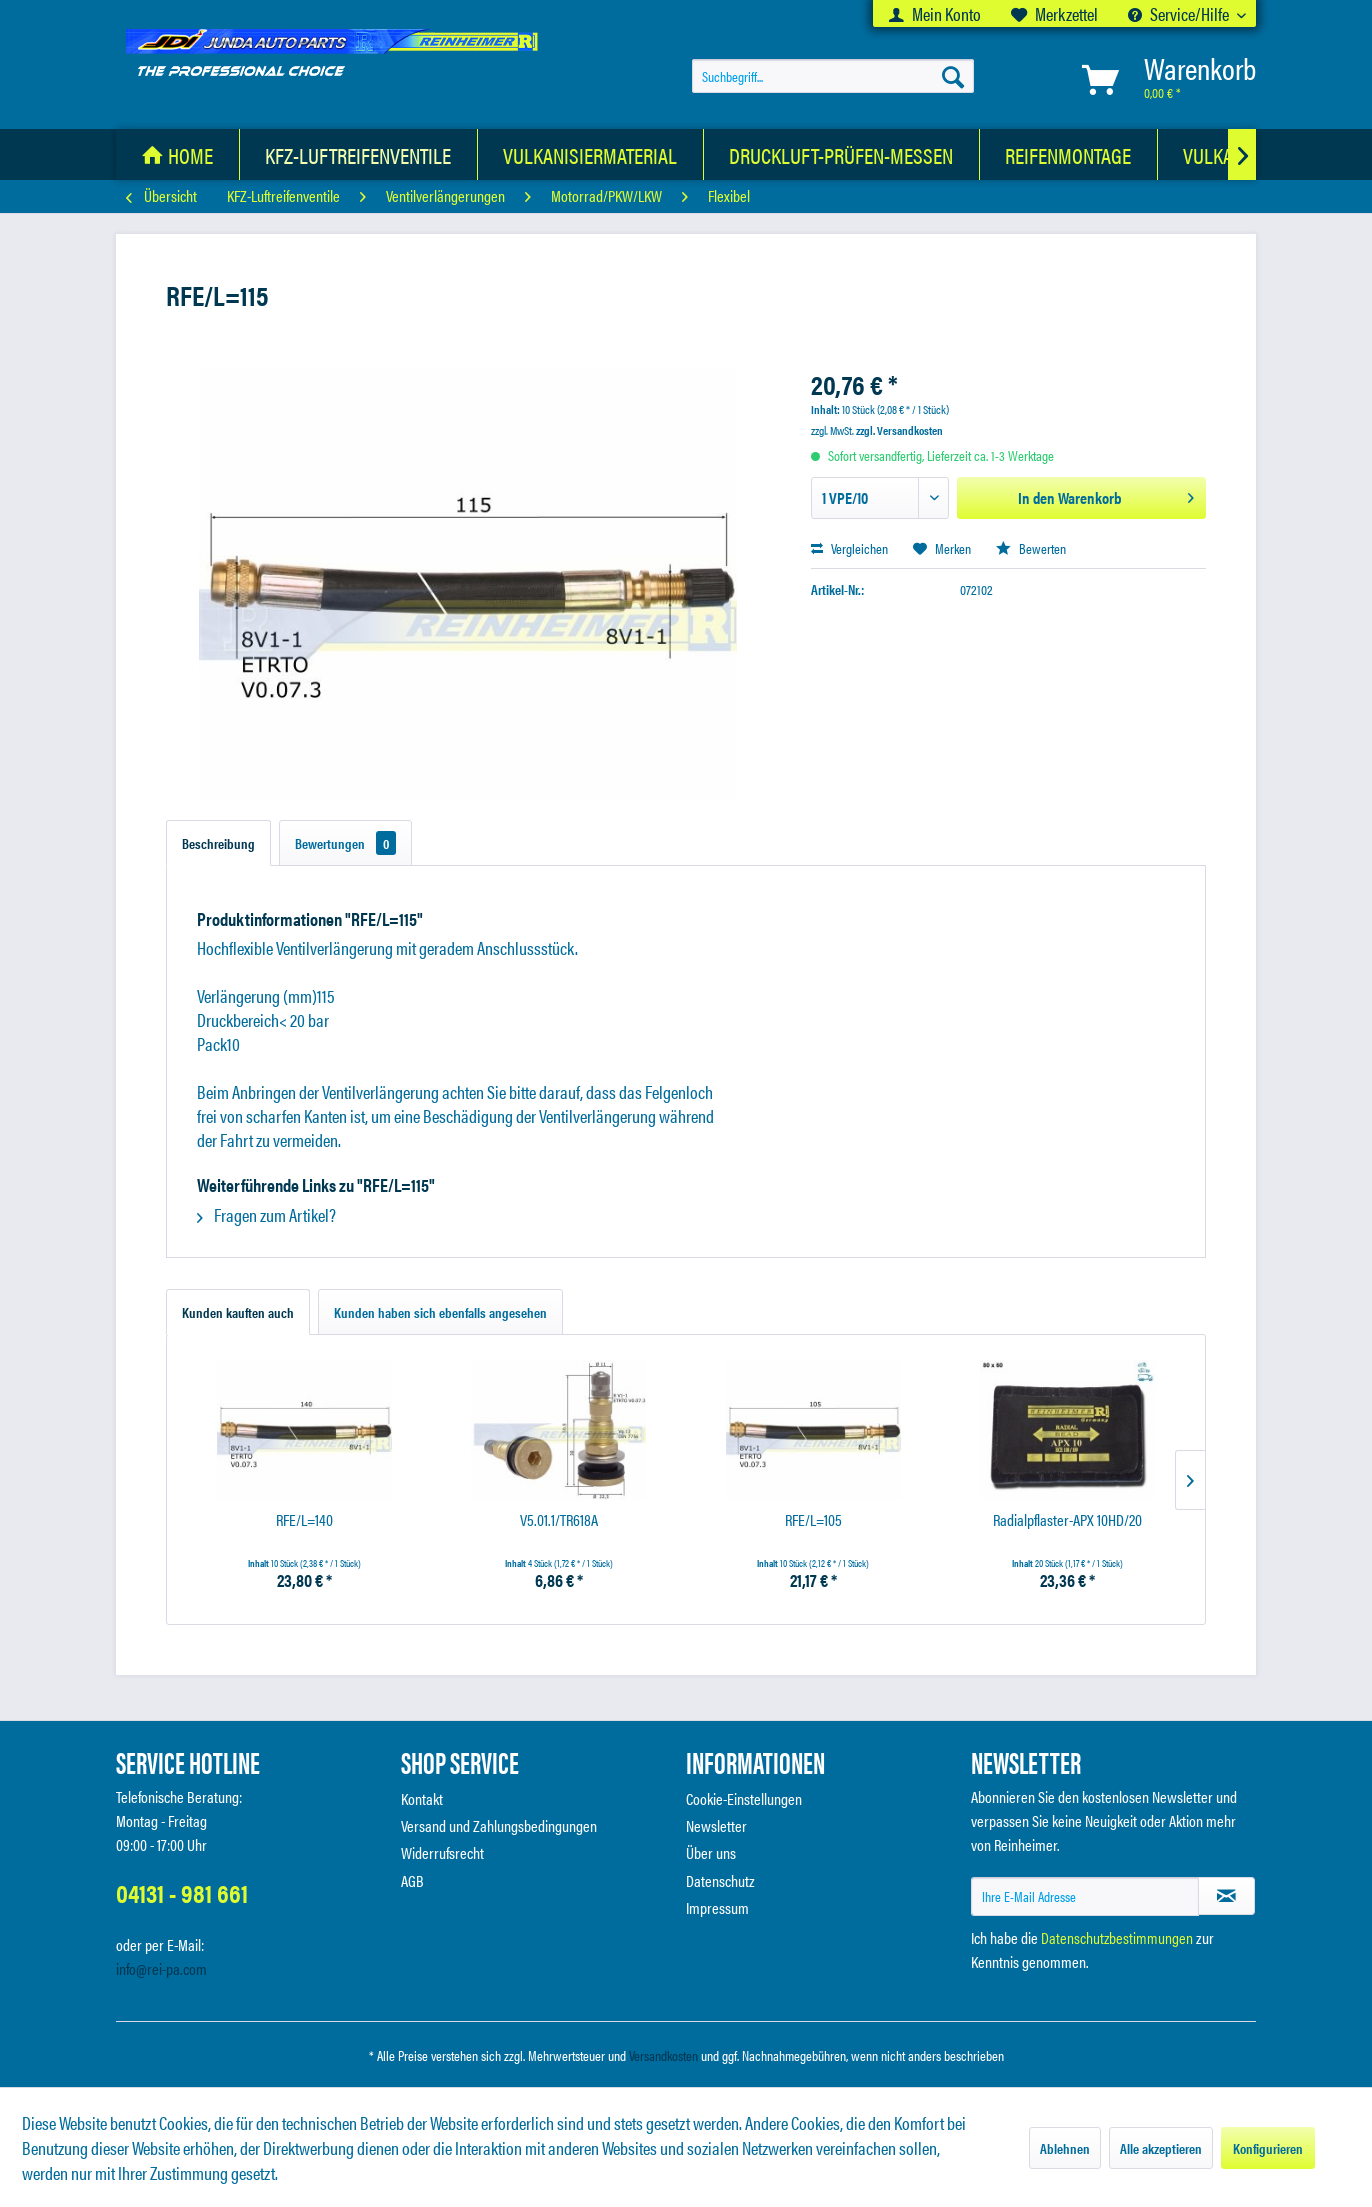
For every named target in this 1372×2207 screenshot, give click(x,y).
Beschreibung (218, 843)
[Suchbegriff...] (833, 76)
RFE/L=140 (304, 1520)
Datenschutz (720, 1880)
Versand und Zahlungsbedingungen (499, 1825)
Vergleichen (849, 548)
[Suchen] (953, 76)
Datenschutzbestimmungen (1117, 1937)
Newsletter (716, 1825)
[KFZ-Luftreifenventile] (358, 154)
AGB (412, 1880)
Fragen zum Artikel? (266, 1214)
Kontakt (422, 1798)
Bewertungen (345, 843)
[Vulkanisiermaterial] (590, 154)
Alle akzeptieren (1161, 2148)
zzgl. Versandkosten (899, 430)
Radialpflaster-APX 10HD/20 (1067, 1520)
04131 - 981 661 (182, 1892)
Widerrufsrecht (442, 1852)
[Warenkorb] (1165, 79)
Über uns (711, 1852)
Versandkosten (663, 2055)
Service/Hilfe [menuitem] (1180, 13)
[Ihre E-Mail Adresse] (1085, 1896)
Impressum (717, 1907)
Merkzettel (1054, 13)
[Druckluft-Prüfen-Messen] (841, 154)
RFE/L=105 (813, 1520)
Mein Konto (935, 13)
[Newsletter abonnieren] (1226, 1896)
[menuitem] (935, 13)
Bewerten (1031, 548)
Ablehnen (1065, 2148)
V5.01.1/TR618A (559, 1520)
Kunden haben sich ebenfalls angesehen (440, 1312)
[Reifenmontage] (1068, 154)
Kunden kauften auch (238, 1312)
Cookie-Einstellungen (744, 1798)
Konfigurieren (1268, 2148)
